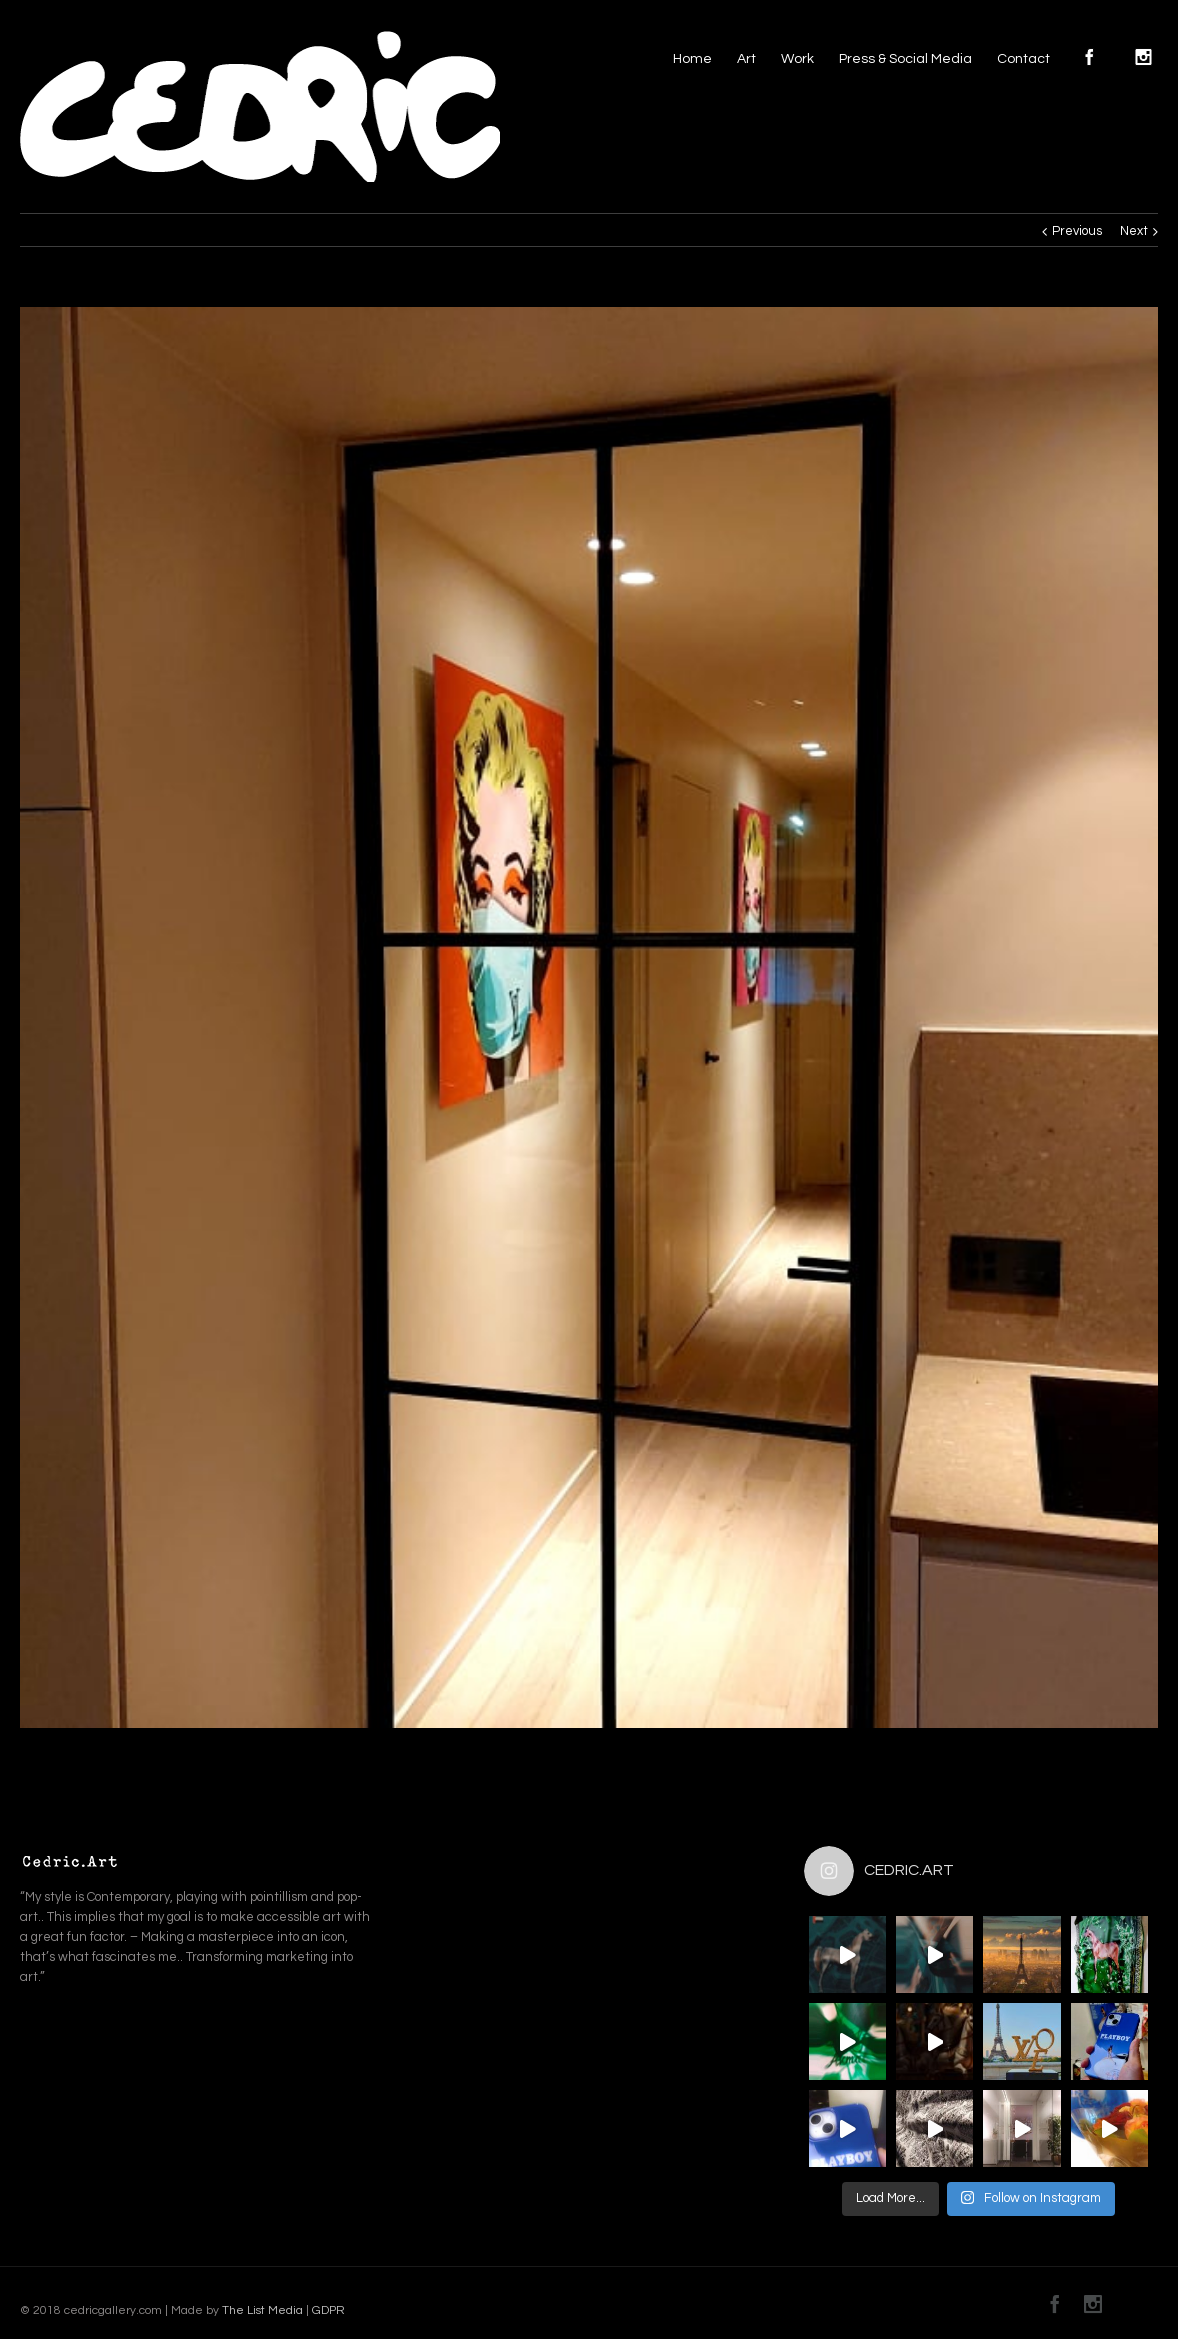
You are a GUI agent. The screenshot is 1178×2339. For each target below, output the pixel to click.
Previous (1077, 231)
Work (797, 59)
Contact (1023, 59)
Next (1134, 231)
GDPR (327, 2310)
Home (692, 59)
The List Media (262, 2310)
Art (746, 59)
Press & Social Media (905, 59)
